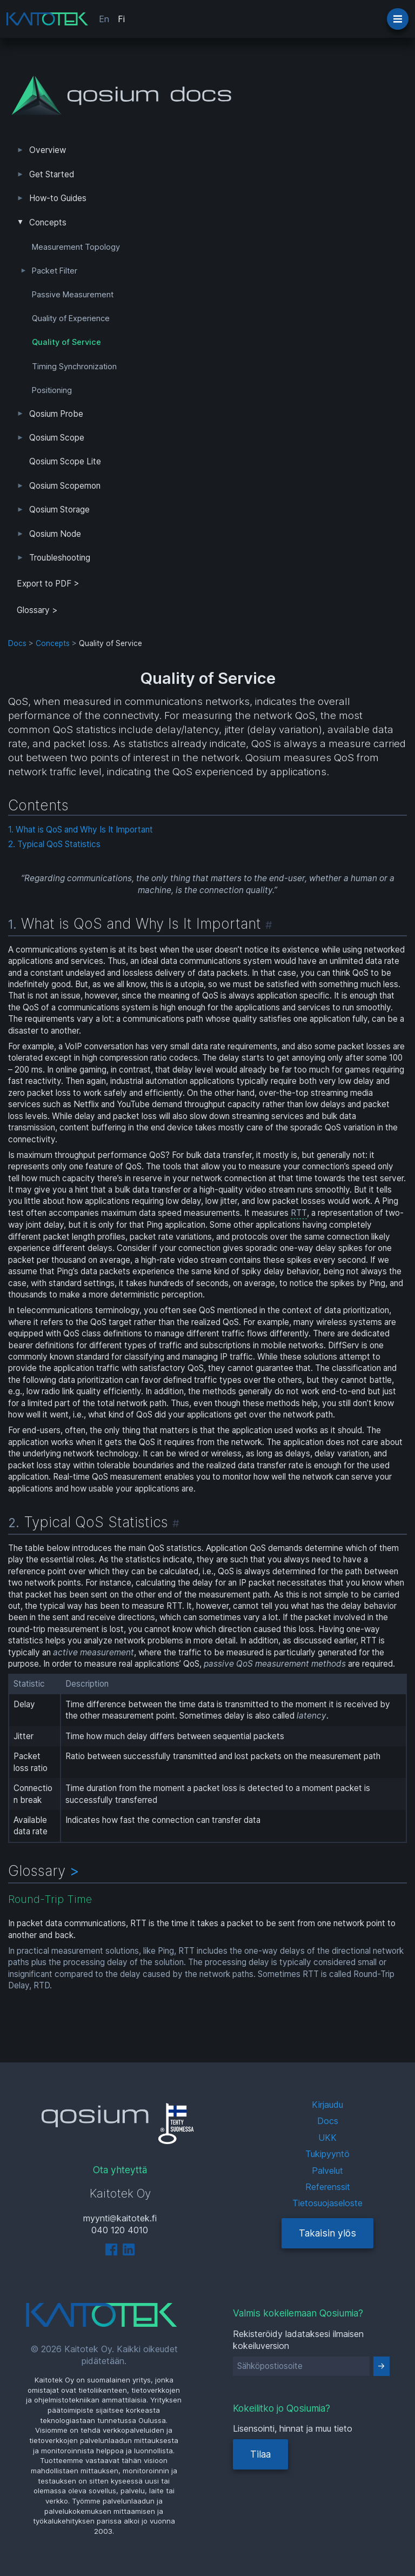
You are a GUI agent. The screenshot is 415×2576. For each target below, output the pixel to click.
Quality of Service (66, 342)
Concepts (47, 222)
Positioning (52, 390)
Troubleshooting (59, 558)
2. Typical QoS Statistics (54, 844)
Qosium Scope (56, 437)
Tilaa (260, 2454)
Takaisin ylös (327, 2233)
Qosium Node (55, 534)
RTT (299, 1213)
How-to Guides (57, 198)
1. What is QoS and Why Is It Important (80, 829)
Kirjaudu (327, 2104)
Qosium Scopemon (65, 486)
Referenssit (327, 2186)
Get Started (51, 174)
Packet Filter (54, 271)
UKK (327, 2137)
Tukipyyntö (327, 2153)
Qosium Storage (59, 509)
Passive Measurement (72, 294)
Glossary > (37, 610)
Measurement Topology (76, 247)
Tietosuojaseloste (327, 2203)
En (104, 19)
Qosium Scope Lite (65, 461)
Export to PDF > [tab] (48, 583)
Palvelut (327, 2170)
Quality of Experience (71, 318)
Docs (17, 643)
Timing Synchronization (74, 366)
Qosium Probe (56, 414)
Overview (47, 150)
